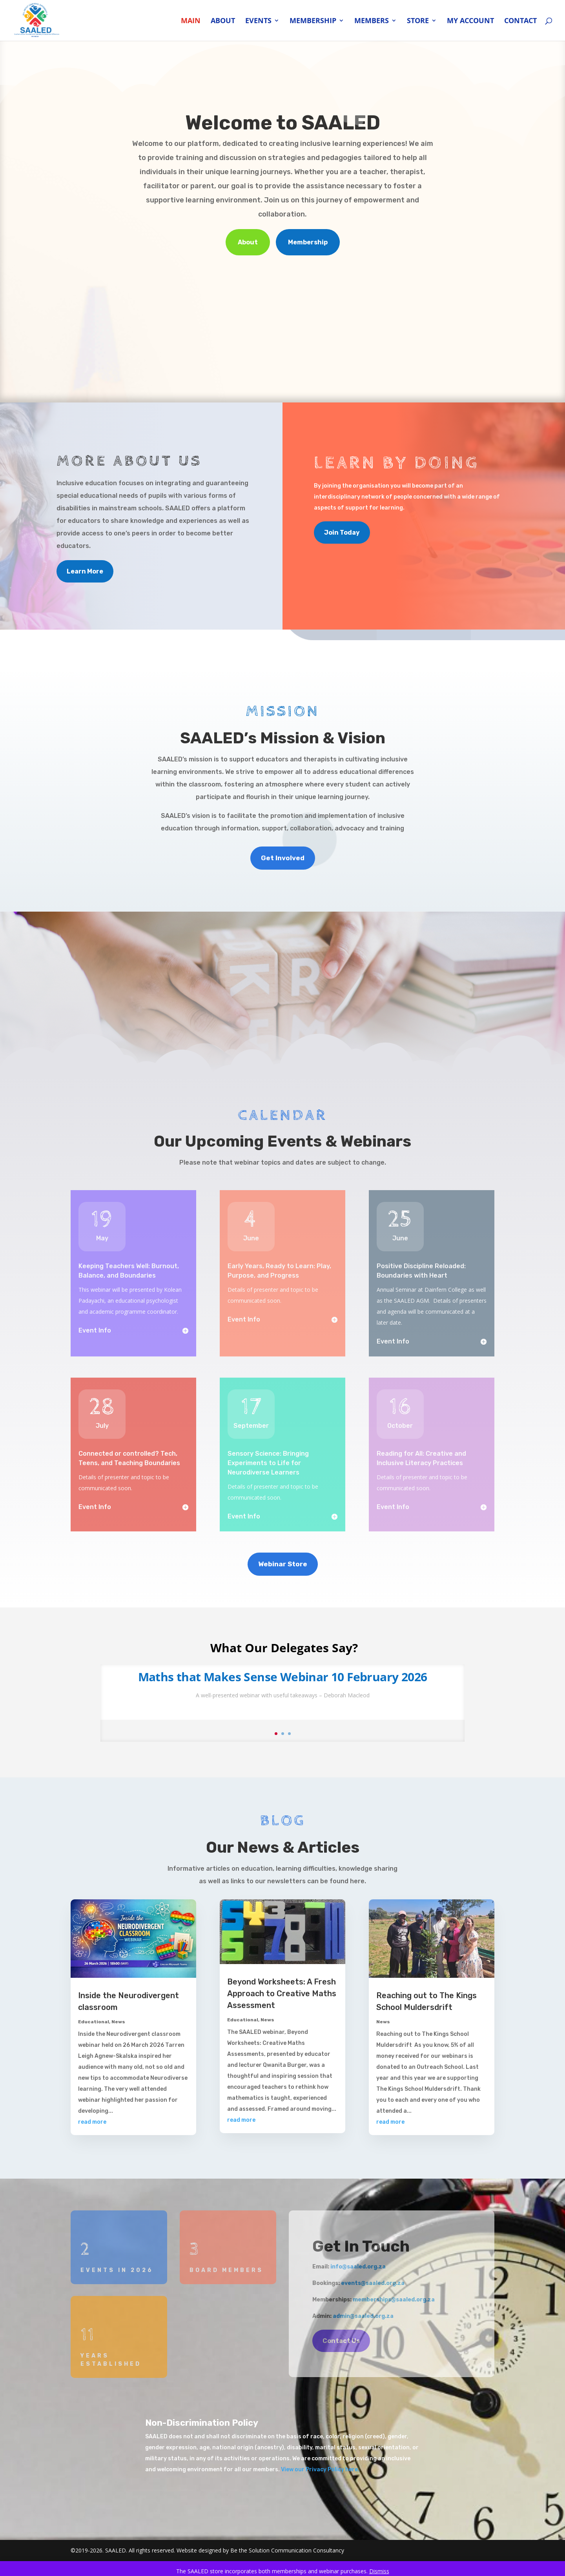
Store (418, 21)
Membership (313, 21)
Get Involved (282, 858)
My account (470, 21)
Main (190, 21)
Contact (520, 21)
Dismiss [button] (379, 2571)
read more (92, 2122)
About (223, 21)
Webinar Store (282, 1564)
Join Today (342, 532)
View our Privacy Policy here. (321, 2469)
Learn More (85, 571)
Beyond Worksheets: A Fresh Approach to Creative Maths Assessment (281, 1993)
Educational (93, 2021)
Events (258, 21)
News (118, 2021)
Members (371, 21)
